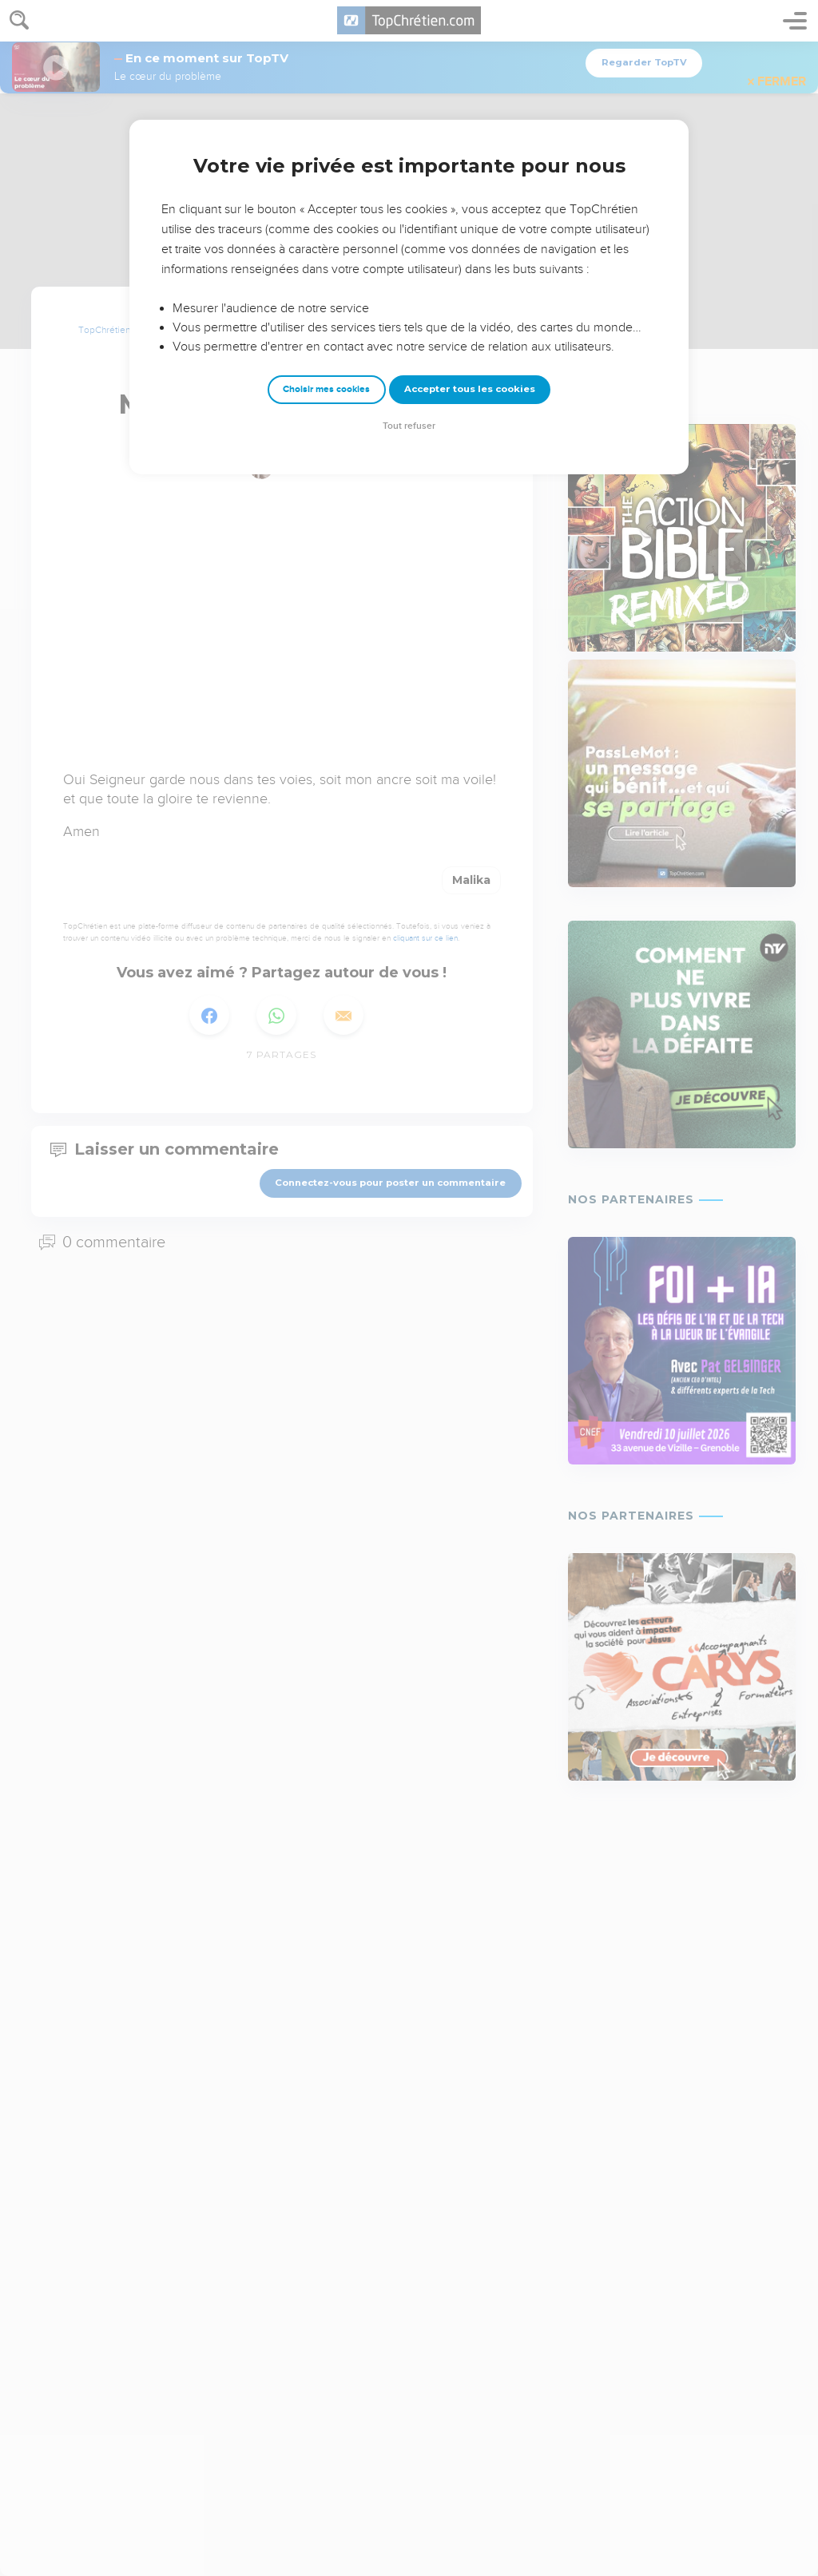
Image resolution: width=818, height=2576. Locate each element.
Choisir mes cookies (326, 389)
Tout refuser (409, 426)
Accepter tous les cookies (469, 388)
